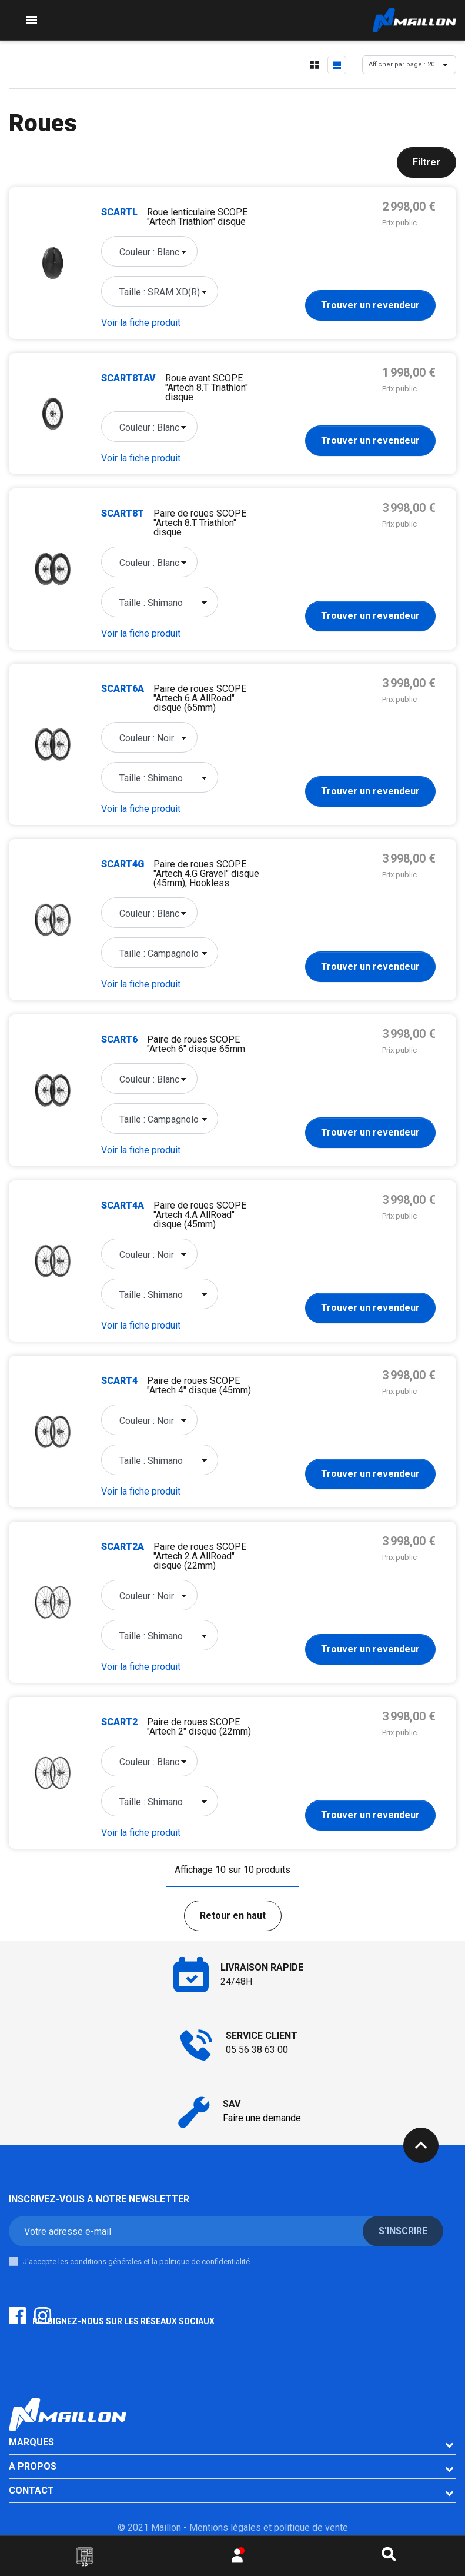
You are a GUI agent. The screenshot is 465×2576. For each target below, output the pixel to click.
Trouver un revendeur (370, 305)
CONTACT (31, 2490)
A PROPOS (32, 2466)
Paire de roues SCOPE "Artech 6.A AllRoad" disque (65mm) (199, 698)
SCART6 (119, 1039)
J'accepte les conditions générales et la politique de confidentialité (136, 2261)
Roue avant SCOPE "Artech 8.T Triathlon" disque (206, 387)
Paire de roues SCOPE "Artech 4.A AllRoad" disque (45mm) (199, 1215)
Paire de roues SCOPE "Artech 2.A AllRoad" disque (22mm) (199, 1556)
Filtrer (426, 162)
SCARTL (119, 212)
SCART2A (122, 1546)
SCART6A (122, 688)
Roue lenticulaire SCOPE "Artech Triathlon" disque (197, 217)
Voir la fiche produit (140, 322)
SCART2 (119, 1722)
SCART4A (122, 1205)
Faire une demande (262, 2118)
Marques (31, 2442)
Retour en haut (233, 1915)
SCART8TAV (128, 378)
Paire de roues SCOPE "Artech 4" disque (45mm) (199, 1385)
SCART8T (122, 513)
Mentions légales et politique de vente (268, 2527)
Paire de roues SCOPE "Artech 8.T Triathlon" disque (199, 523)
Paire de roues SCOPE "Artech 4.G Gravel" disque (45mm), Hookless (206, 873)
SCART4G (122, 864)
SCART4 (119, 1380)
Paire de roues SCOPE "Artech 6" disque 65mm (196, 1044)
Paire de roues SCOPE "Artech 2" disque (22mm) (199, 1726)
